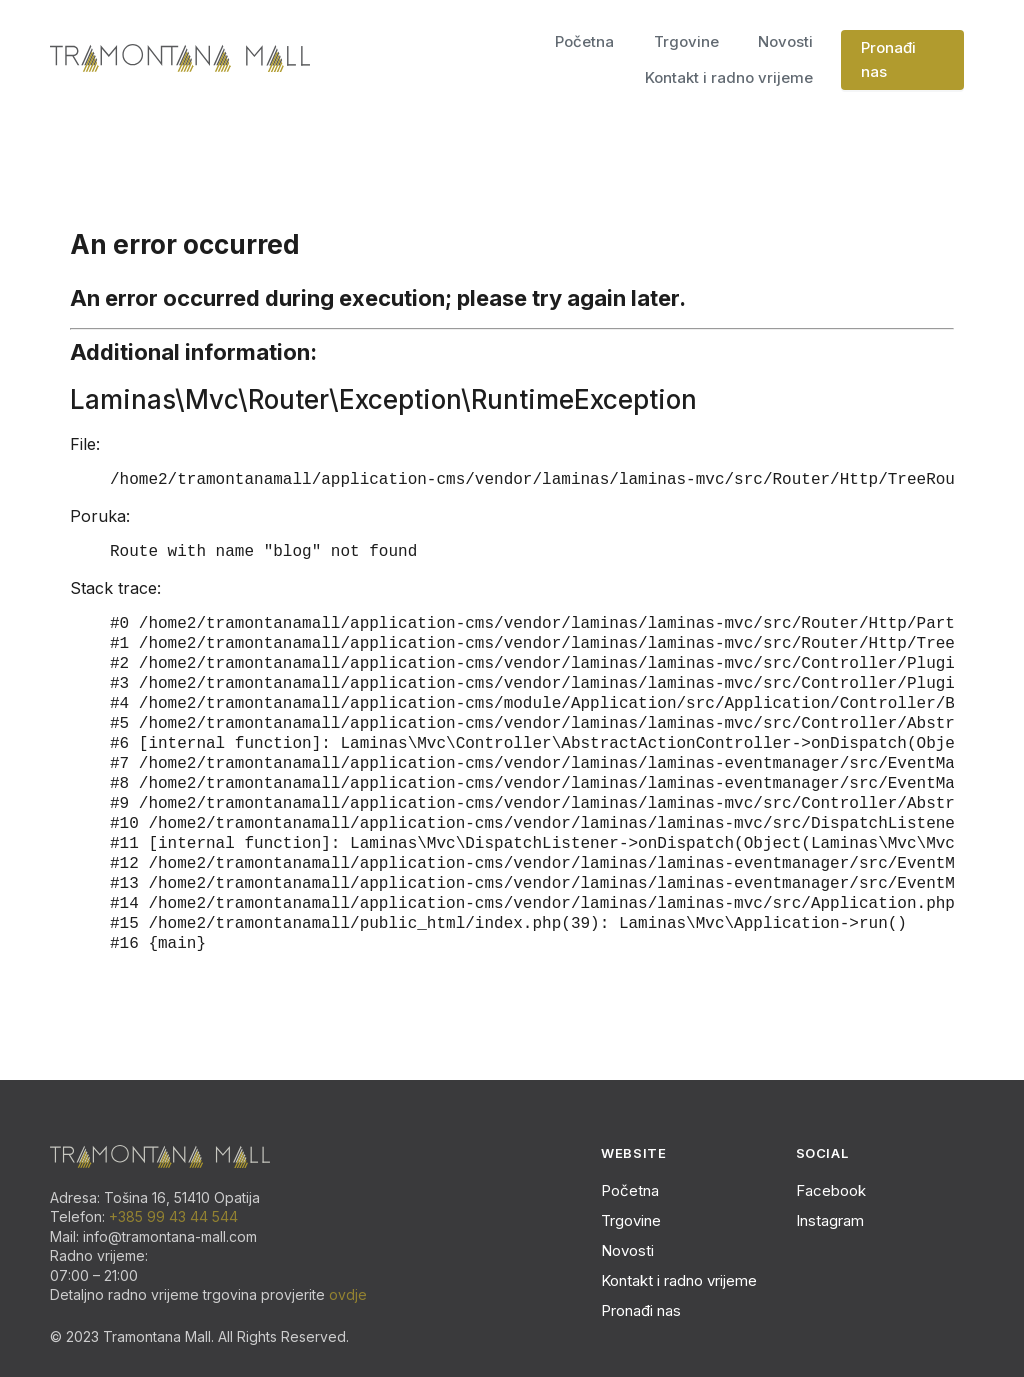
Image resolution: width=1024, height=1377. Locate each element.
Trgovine (686, 41)
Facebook (831, 1190)
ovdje (348, 1294)
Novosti (785, 41)
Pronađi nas (888, 59)
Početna (584, 41)
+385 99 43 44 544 (173, 1216)
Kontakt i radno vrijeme (729, 77)
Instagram (830, 1220)
